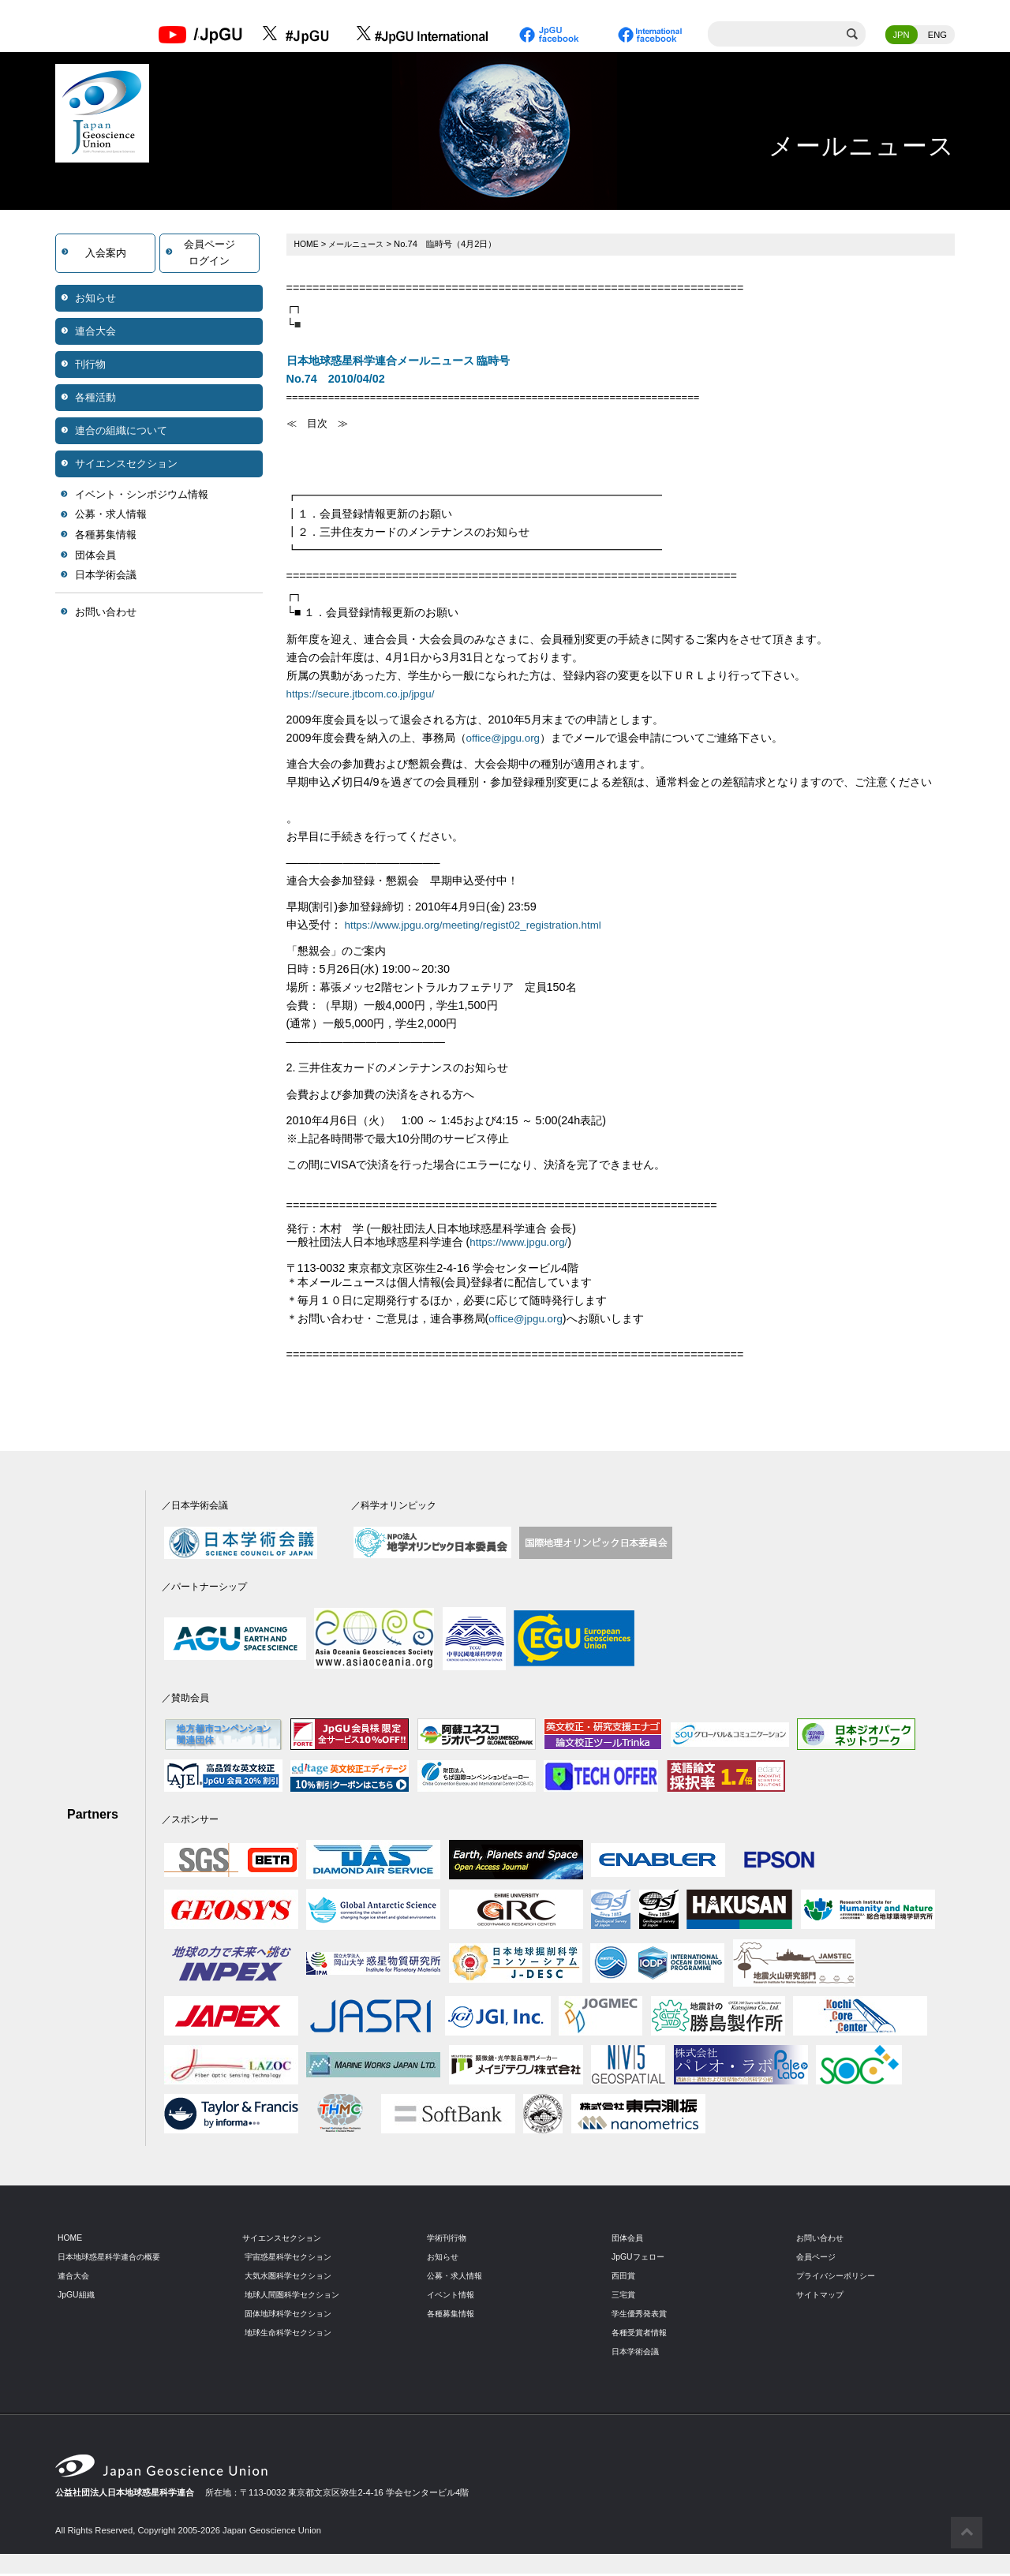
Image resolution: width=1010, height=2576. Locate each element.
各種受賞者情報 (642, 2334)
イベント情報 (453, 2296)
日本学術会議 (106, 576)
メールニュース (361, 244)
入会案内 (105, 254)
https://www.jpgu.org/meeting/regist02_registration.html (483, 926)
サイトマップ (822, 2296)
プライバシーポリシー (839, 2278)
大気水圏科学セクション (292, 2278)
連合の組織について (121, 431)
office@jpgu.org (506, 738)
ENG (937, 35)
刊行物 (90, 365)
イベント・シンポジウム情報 (141, 495)
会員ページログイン (209, 253)
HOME (307, 244)
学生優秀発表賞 (642, 2315)
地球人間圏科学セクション (297, 2296)
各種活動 (95, 398)
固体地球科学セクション (292, 2315)
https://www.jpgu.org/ (522, 1244)
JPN (901, 35)
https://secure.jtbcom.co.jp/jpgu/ (366, 694)
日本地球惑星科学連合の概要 (114, 2259)
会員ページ (818, 2259)
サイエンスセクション (126, 464)
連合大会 (95, 332)
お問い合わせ (106, 613)
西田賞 (625, 2278)
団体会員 (95, 556)
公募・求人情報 (111, 516)
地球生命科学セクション (292, 2334)
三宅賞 (625, 2296)
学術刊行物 (448, 2240)
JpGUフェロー (640, 2259)
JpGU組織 (78, 2296)
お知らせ (95, 299)
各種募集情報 (106, 536)
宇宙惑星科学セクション (292, 2259)
